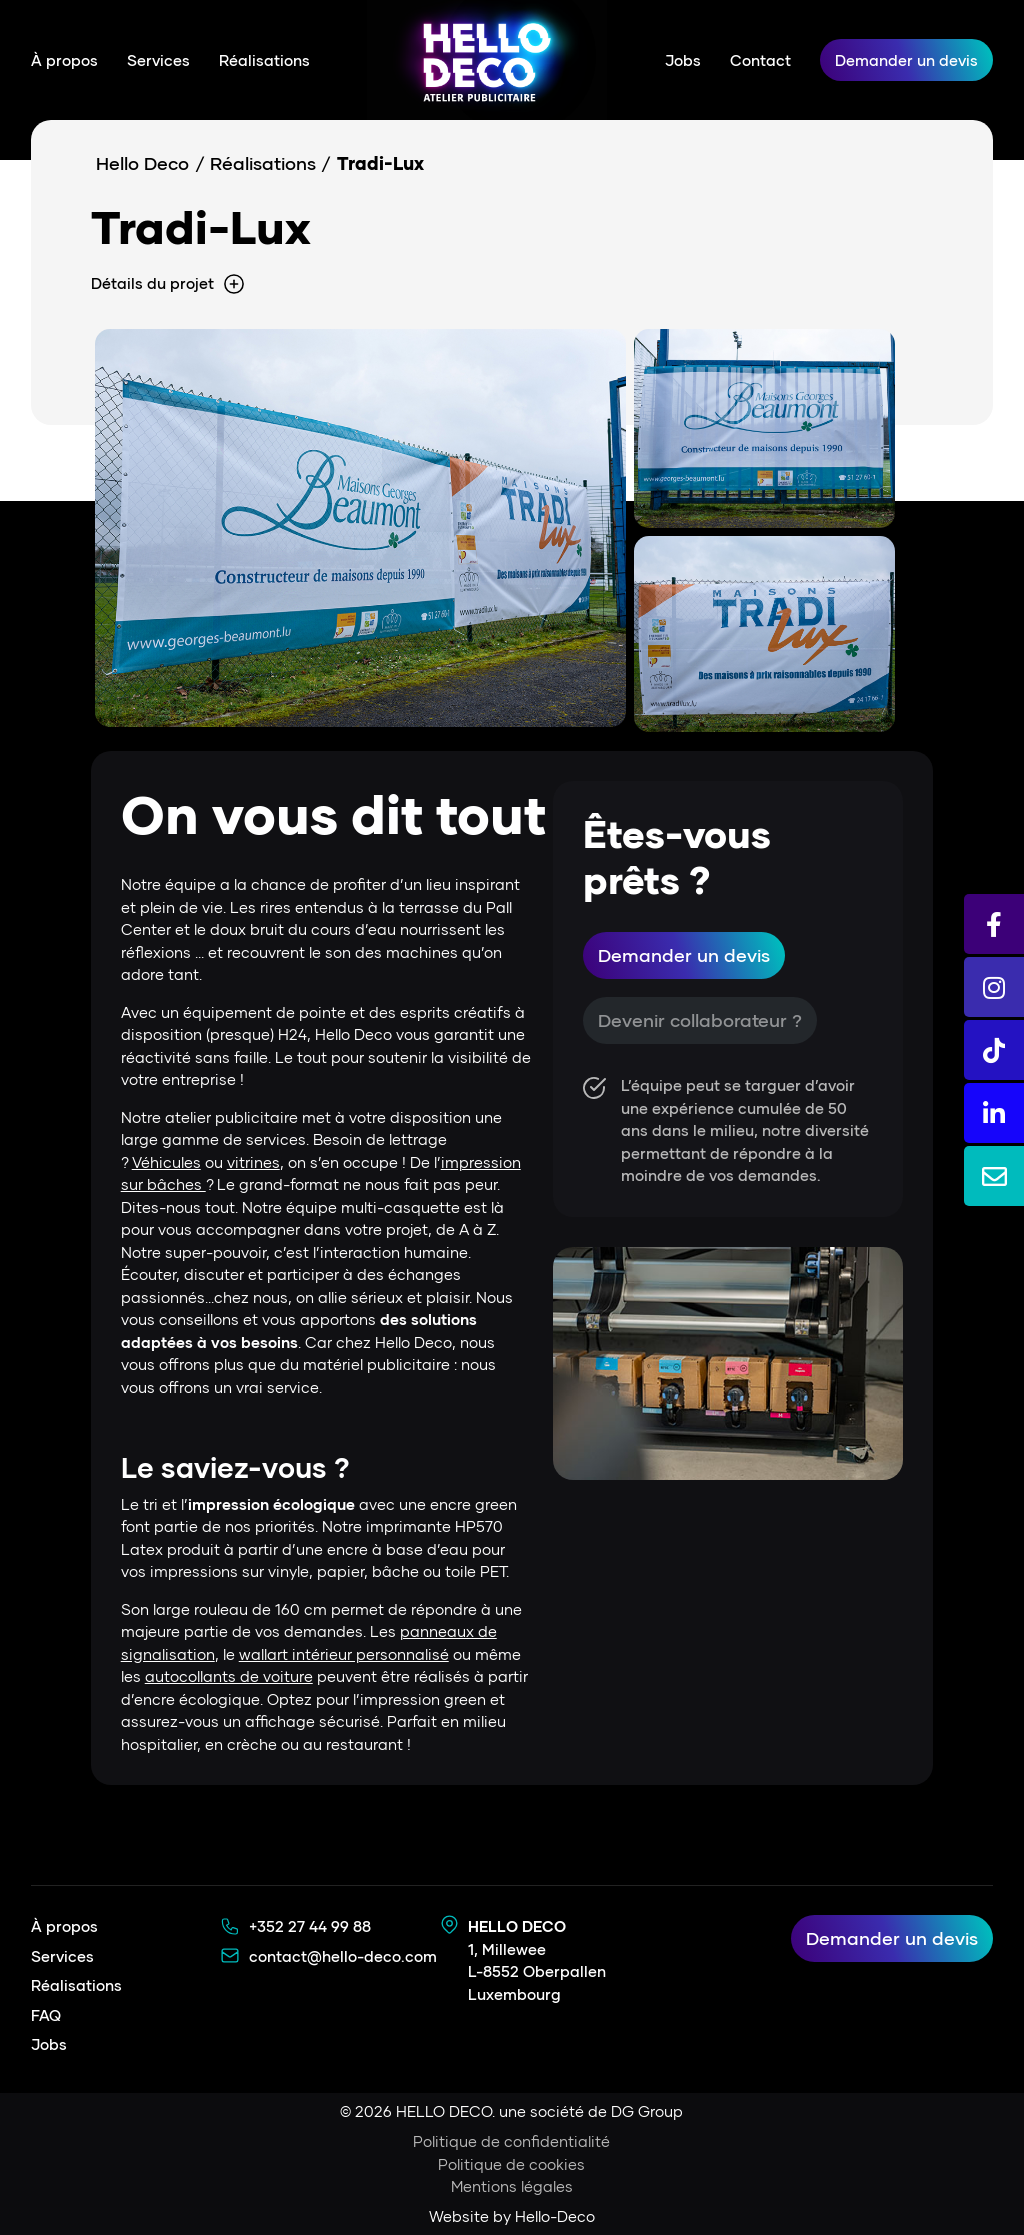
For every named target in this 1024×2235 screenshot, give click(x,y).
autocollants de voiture (229, 1676)
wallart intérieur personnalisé (344, 1654)
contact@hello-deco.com (343, 1956)
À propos (64, 60)
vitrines (253, 1162)
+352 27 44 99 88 (310, 1926)
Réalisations (264, 60)
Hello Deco (142, 163)
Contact (760, 60)
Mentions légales (512, 2186)
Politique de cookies (511, 2164)
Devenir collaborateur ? (700, 1020)
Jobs (683, 60)
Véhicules (166, 1162)
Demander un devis (906, 60)
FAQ (46, 2015)
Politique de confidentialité (511, 2141)
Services (158, 60)
